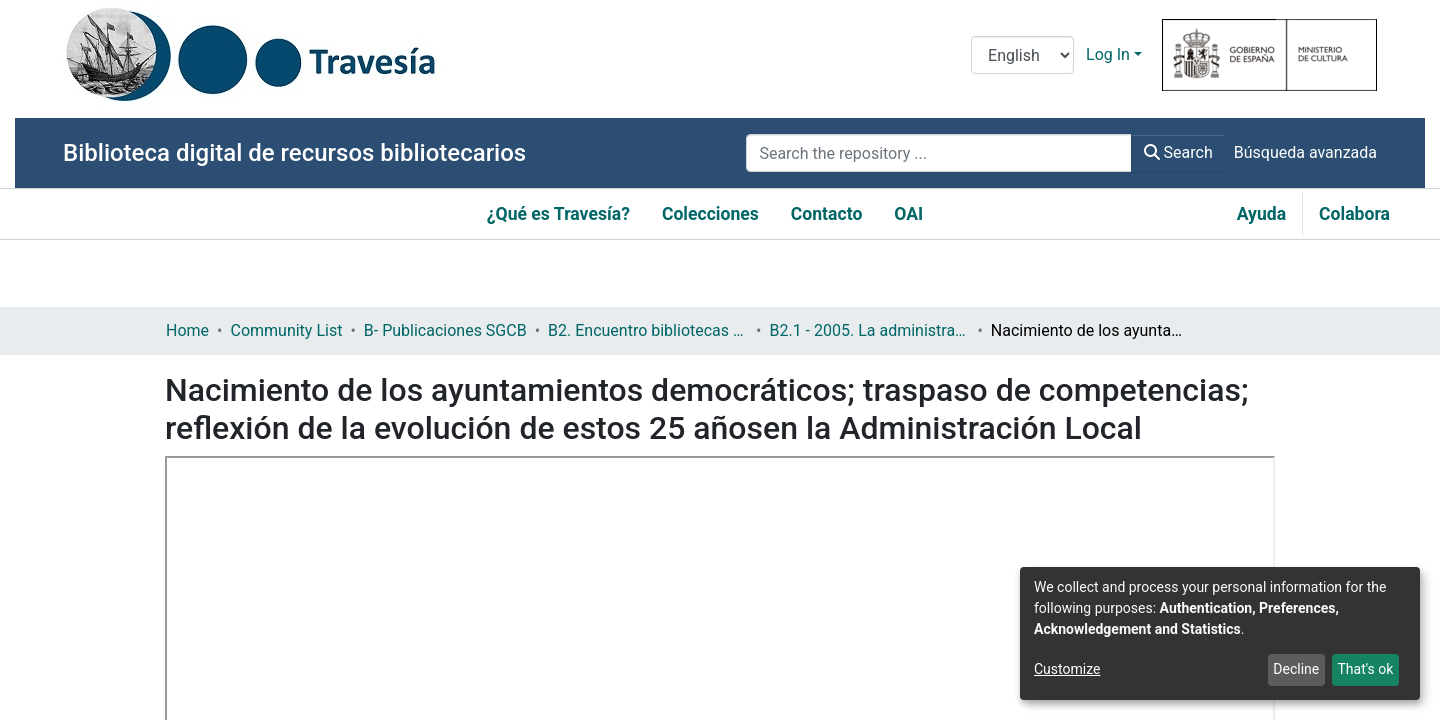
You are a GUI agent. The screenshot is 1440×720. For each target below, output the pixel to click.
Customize (1067, 669)
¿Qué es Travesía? (558, 214)
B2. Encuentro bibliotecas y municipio (648, 330)
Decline (1296, 669)
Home (187, 330)
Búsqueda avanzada (1305, 152)
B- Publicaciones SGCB (445, 330)
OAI (908, 214)
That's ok (1365, 669)
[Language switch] (1022, 55)
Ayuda (1261, 214)
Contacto (827, 214)
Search (1178, 152)
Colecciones (710, 214)
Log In (1108, 54)
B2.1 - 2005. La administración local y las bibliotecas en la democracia (869, 330)
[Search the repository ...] (938, 153)
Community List (286, 330)
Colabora (1354, 214)
